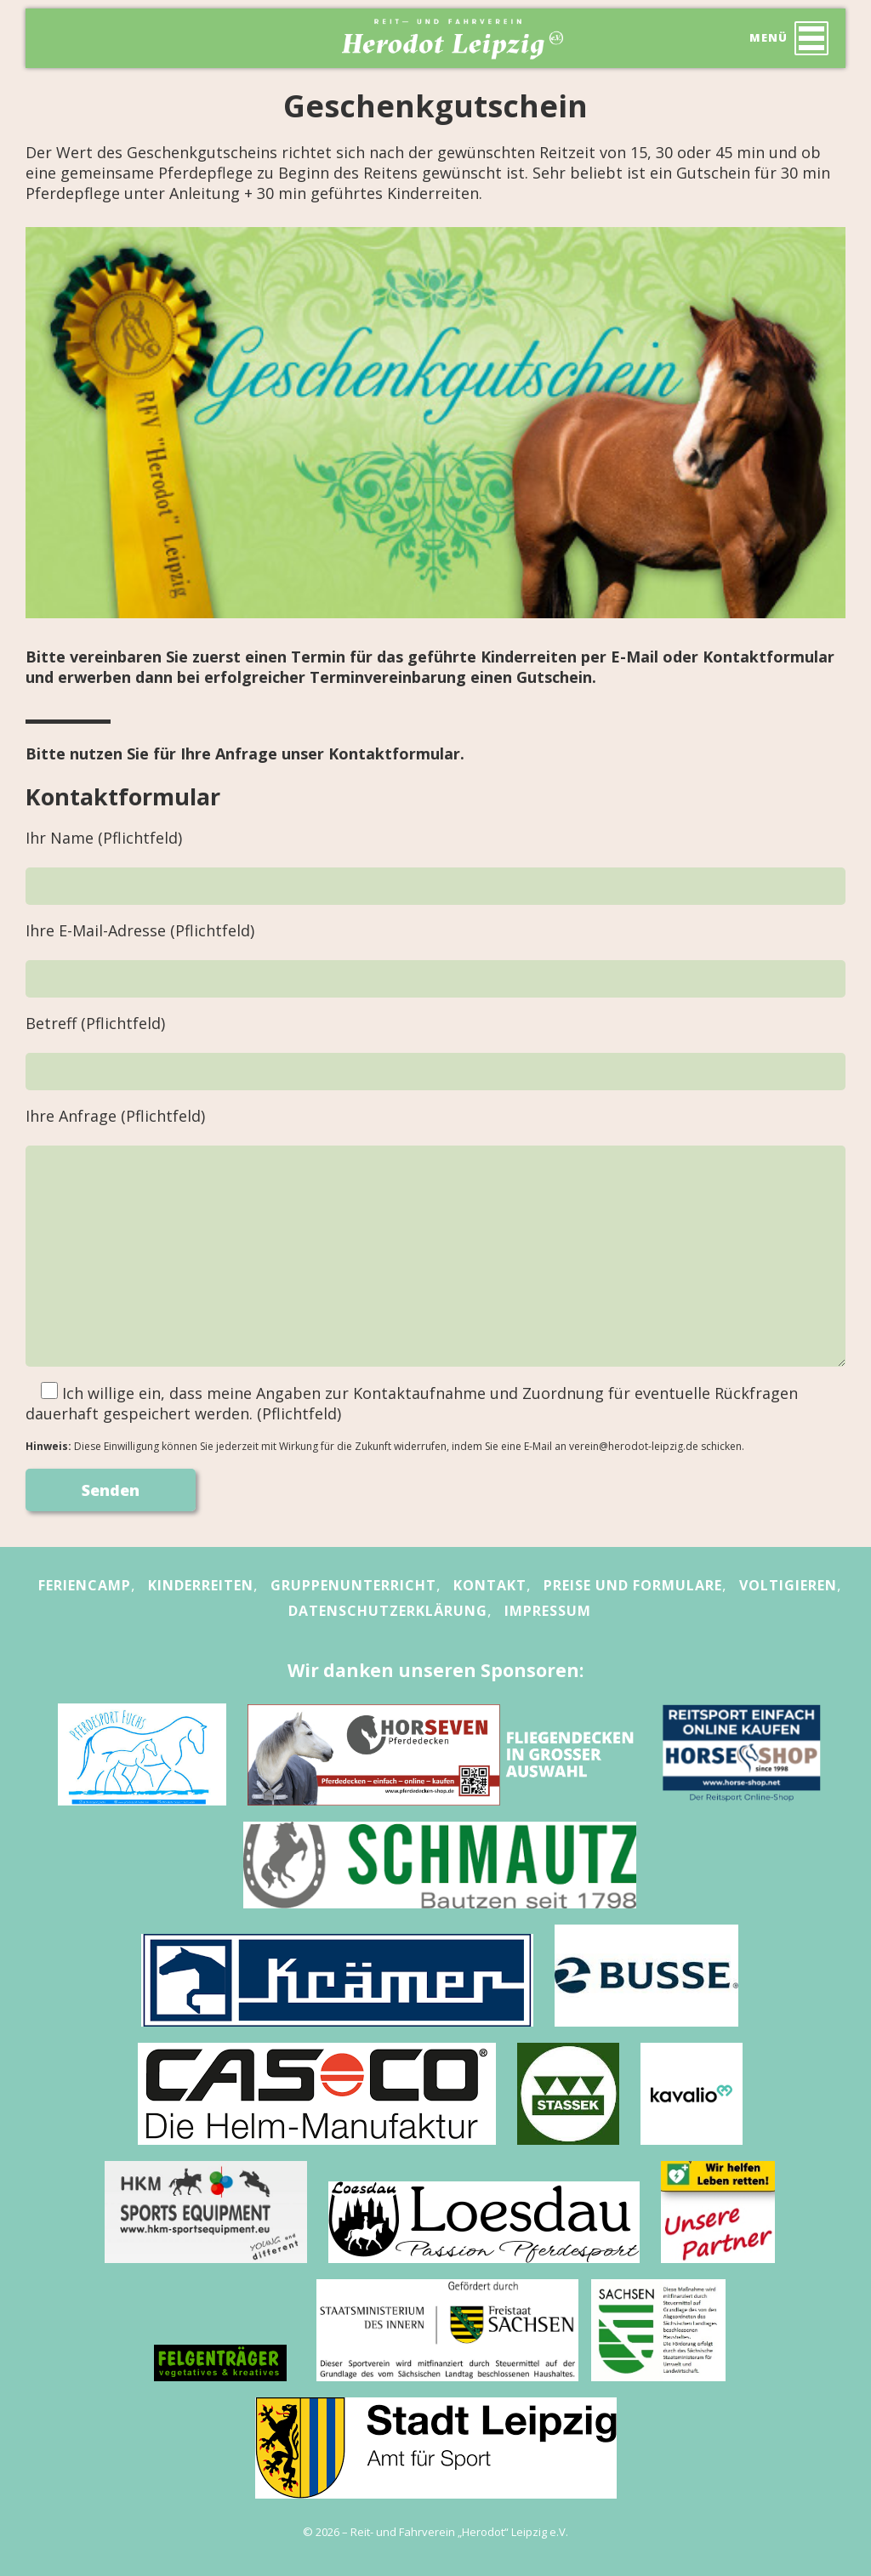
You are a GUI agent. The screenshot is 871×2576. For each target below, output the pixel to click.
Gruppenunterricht (353, 1585)
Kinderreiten (200, 1585)
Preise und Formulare (633, 1585)
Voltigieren (788, 1585)
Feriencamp (84, 1585)
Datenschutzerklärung (387, 1610)
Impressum (547, 1610)
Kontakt (490, 1585)
